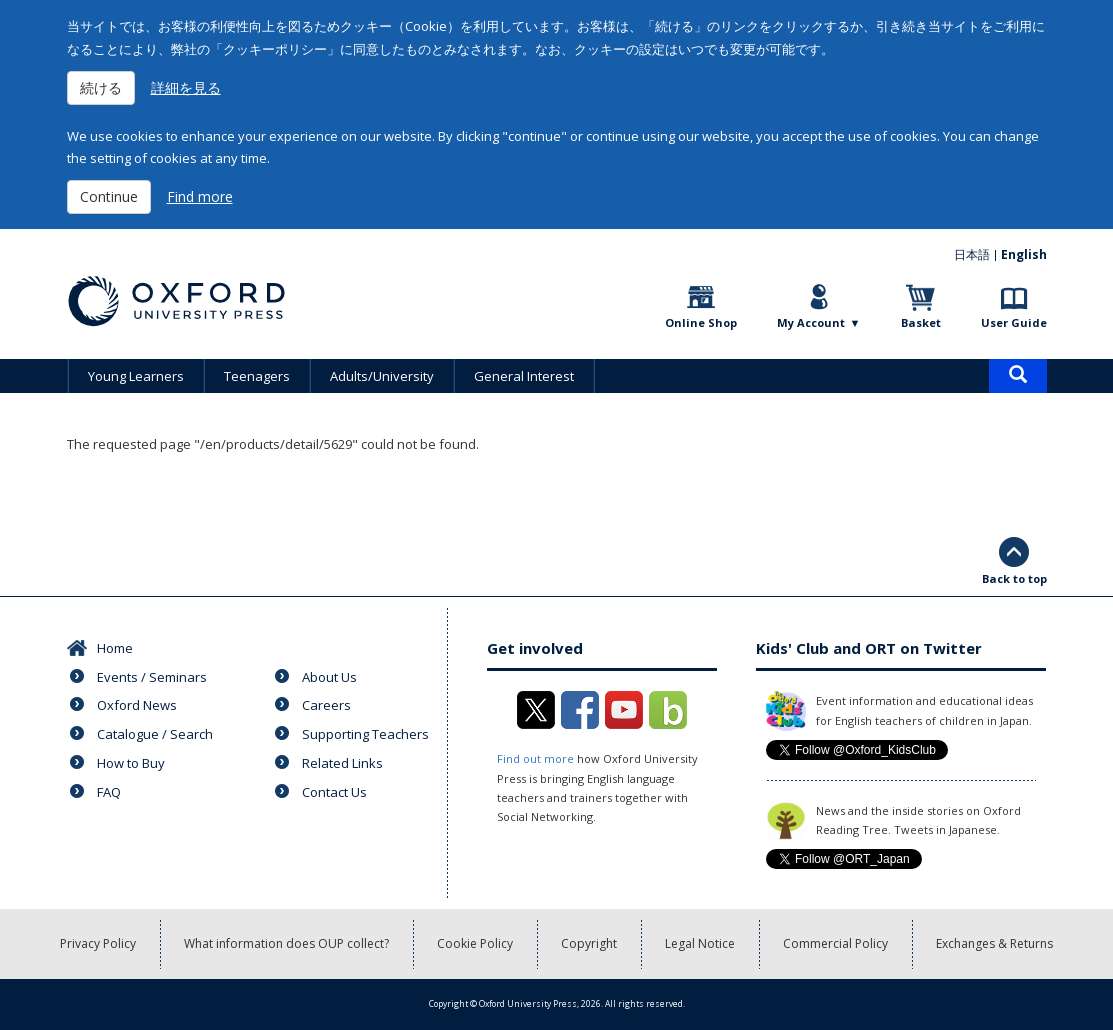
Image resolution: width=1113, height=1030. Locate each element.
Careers (326, 705)
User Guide (1014, 322)
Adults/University (382, 376)
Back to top (1014, 578)
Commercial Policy (835, 943)
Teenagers (257, 376)
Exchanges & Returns (994, 943)
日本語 (972, 254)
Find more (200, 196)
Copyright (589, 943)
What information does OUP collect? (286, 943)
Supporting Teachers (365, 734)
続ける (101, 87)
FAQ (109, 792)
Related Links (342, 763)
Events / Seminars (152, 677)
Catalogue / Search (155, 734)
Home (115, 648)
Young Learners (136, 376)
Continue (109, 196)
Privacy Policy (98, 943)
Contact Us (334, 792)
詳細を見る (186, 87)
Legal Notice (700, 943)
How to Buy (131, 763)
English (1024, 254)
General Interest (524, 376)
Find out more (535, 758)
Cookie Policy (475, 943)
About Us (329, 677)
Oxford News (137, 705)
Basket (921, 322)
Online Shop (701, 322)
